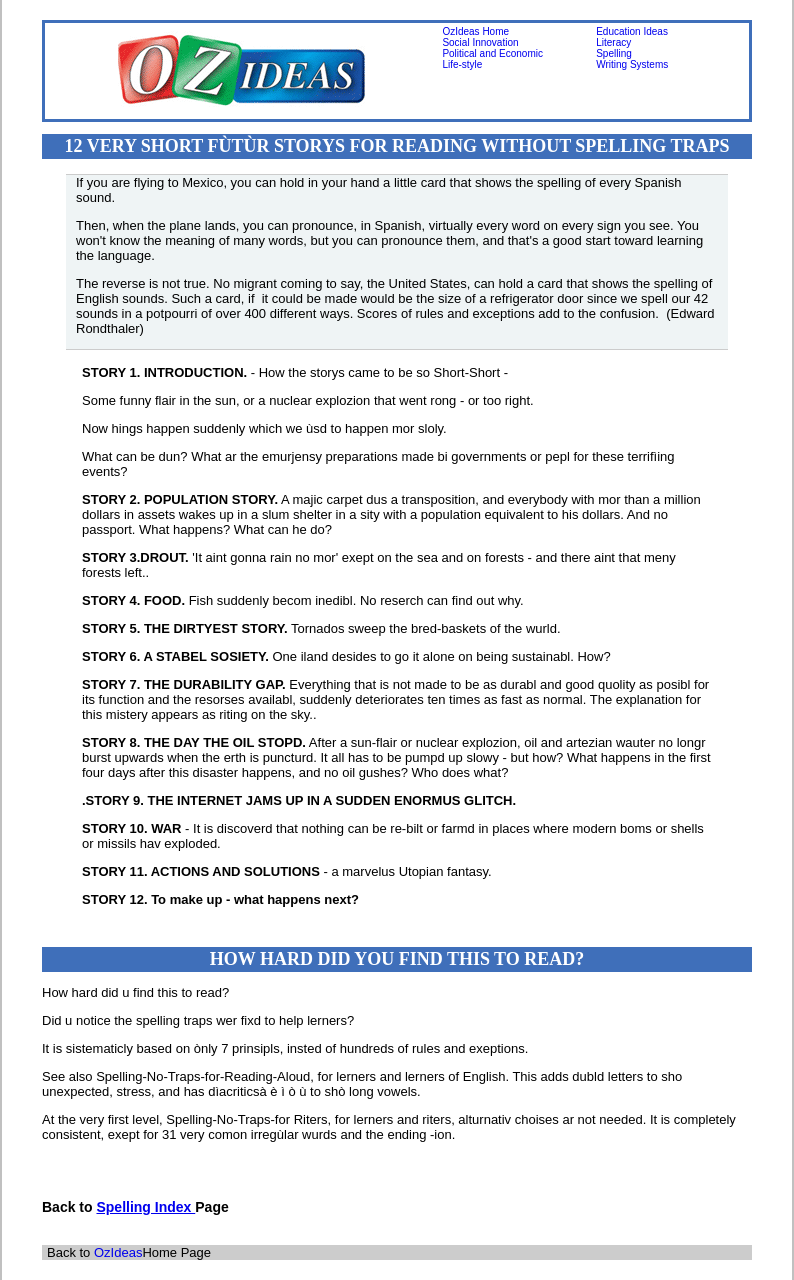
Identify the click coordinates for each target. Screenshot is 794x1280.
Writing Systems (632, 64)
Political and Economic (492, 53)
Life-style (462, 64)
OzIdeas (118, 1252)
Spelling (614, 53)
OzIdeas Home (475, 31)
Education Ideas (632, 31)
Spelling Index (145, 1207)
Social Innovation (480, 42)
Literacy (613, 42)
